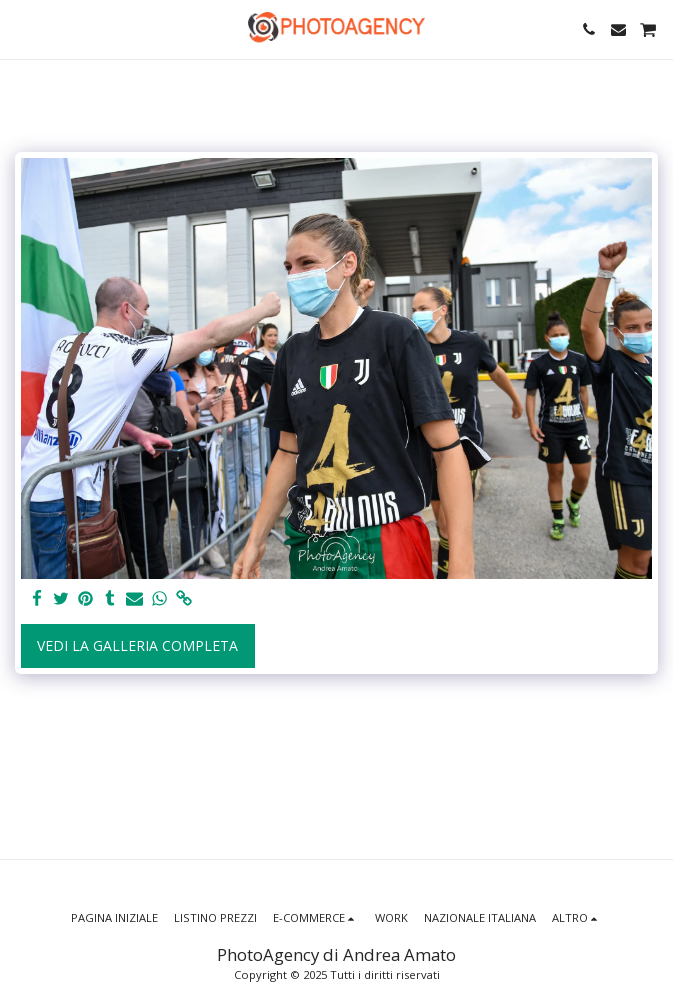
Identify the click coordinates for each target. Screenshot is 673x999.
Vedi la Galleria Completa (137, 645)
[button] (22, 28)
